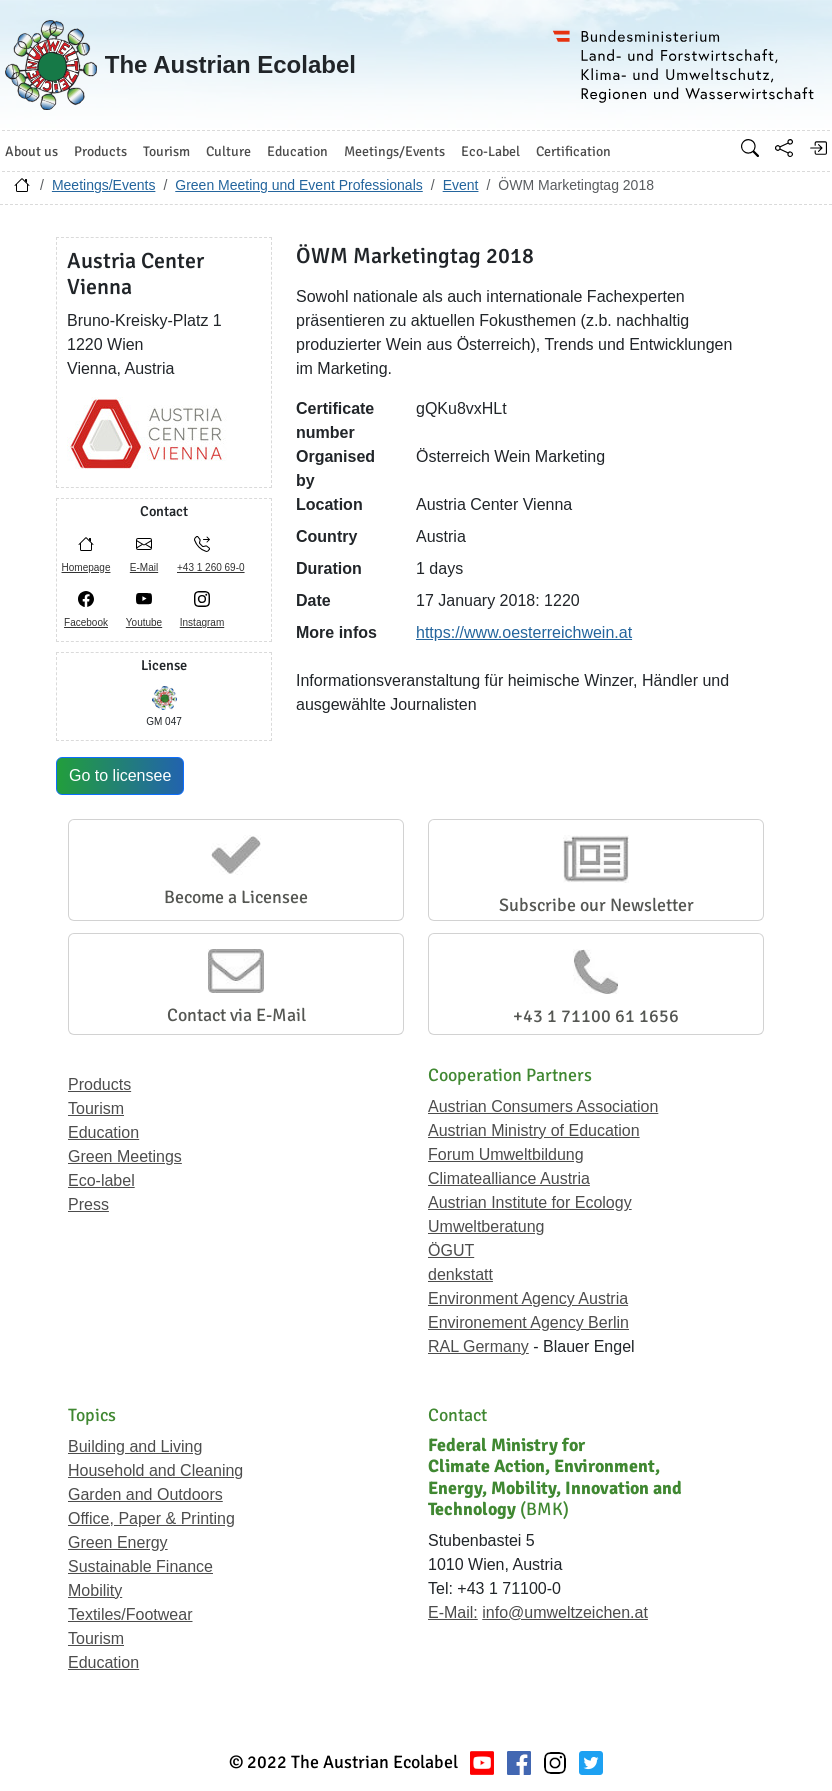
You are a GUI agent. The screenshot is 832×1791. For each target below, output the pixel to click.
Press (88, 1204)
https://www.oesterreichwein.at (524, 632)
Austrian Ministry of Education (534, 1130)
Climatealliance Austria (509, 1178)
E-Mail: (453, 1612)
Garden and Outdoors (145, 1494)
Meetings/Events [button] (394, 151)
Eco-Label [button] (490, 151)
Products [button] (100, 151)
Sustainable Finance (140, 1566)
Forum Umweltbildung (506, 1154)
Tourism (96, 1108)
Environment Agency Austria (528, 1298)
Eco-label (101, 1180)
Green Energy (118, 1542)
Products (99, 1084)
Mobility (95, 1590)
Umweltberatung (486, 1226)
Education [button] (297, 151)
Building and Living (135, 1446)
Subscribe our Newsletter (596, 905)
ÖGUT (451, 1250)
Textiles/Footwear (130, 1614)
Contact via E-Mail (236, 1015)
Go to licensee (120, 775)
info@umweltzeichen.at (565, 1612)
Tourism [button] (166, 151)
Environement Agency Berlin (528, 1322)
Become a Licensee (236, 897)
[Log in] (818, 148)
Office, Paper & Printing (151, 1518)
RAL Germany (478, 1346)
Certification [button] (573, 151)
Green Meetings (125, 1156)
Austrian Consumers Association (543, 1106)
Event (461, 185)
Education (103, 1132)
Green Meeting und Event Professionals (298, 185)
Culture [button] (228, 151)
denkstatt (460, 1274)
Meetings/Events (104, 185)
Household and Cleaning (155, 1470)
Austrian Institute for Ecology (530, 1202)
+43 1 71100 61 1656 (596, 1016)
